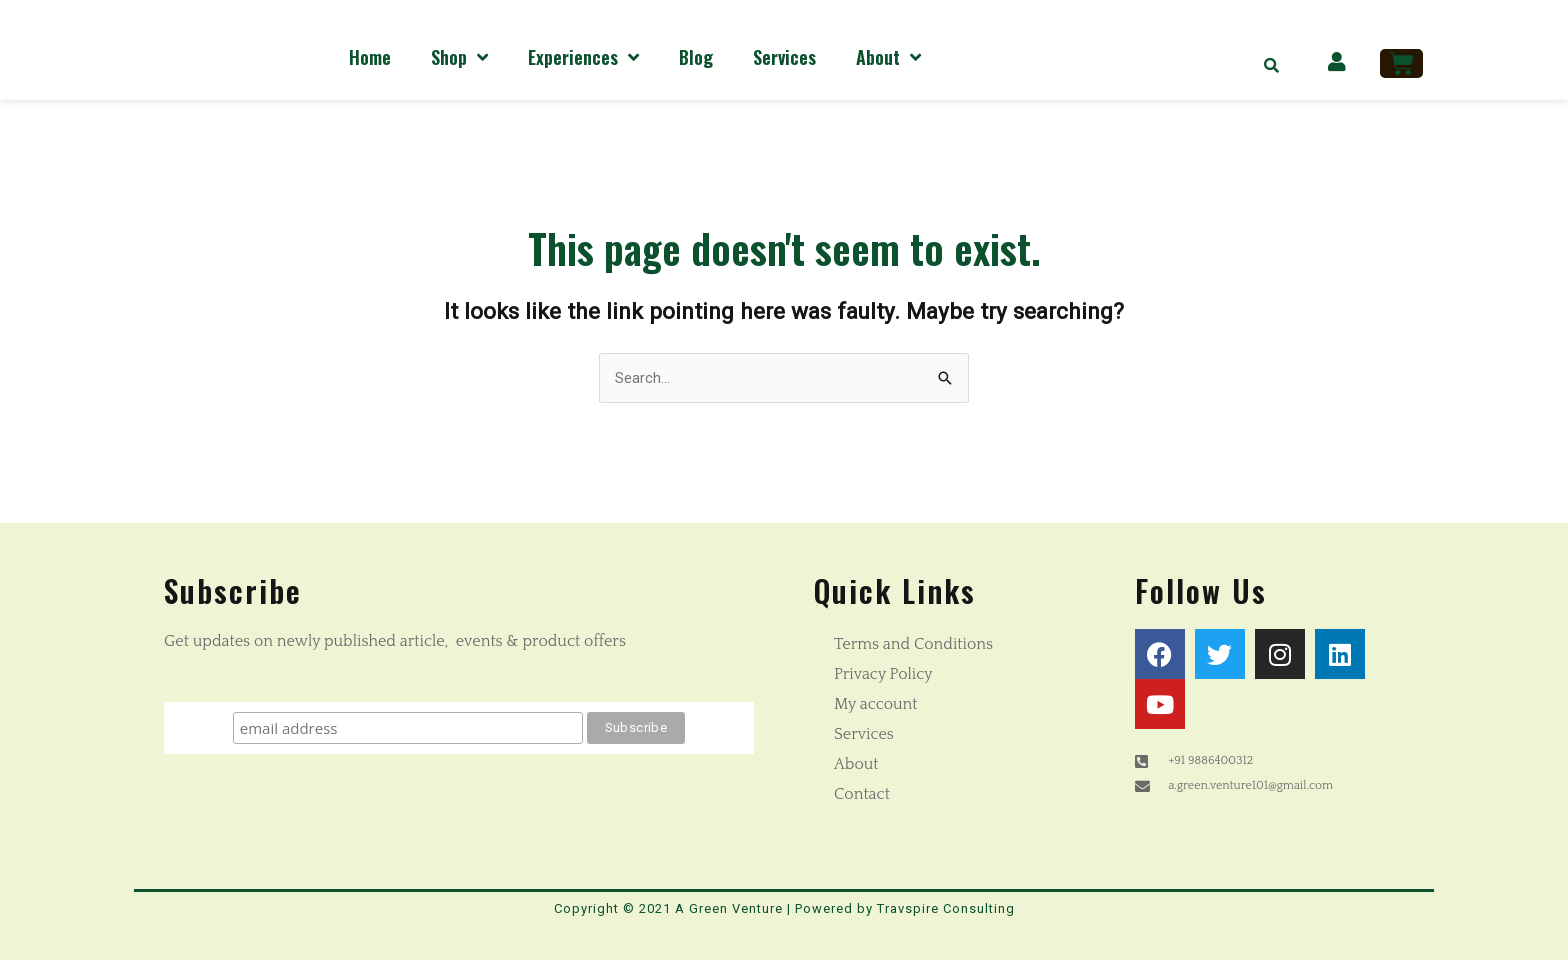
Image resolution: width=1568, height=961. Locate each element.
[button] (1272, 65)
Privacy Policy (883, 675)
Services (784, 57)
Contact (862, 795)
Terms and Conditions (913, 645)
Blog (696, 57)
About (888, 57)
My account (876, 705)
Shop (459, 57)
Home (370, 57)
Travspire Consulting (946, 909)
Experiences (583, 57)
